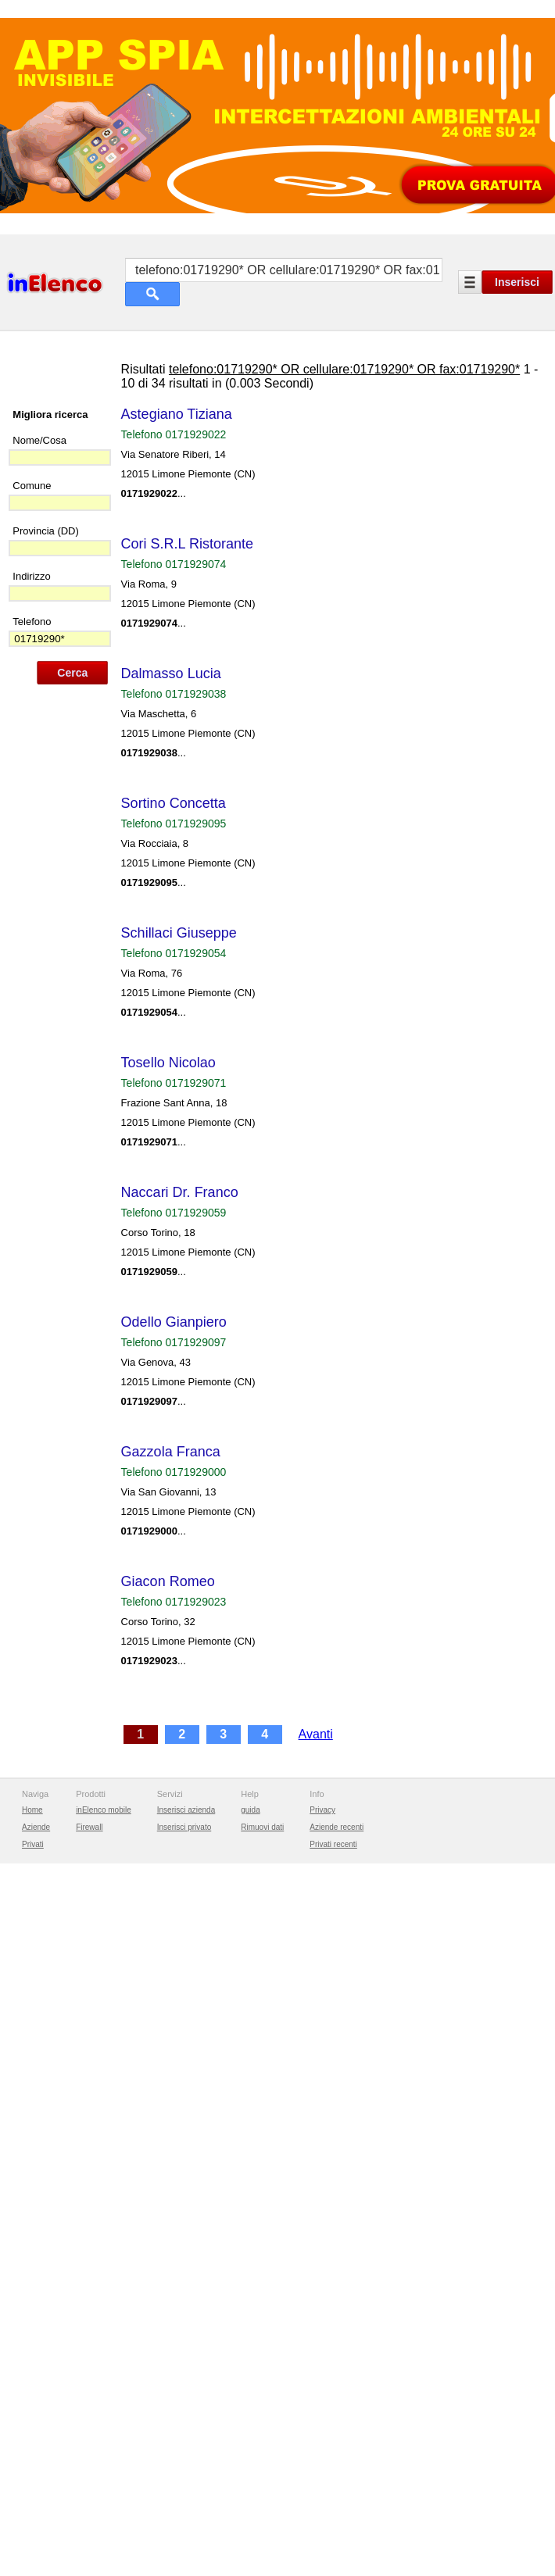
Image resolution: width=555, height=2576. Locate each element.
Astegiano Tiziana (180, 559)
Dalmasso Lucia (175, 819)
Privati (33, 2322)
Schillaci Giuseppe (183, 1078)
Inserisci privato (184, 2305)
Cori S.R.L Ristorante (191, 689)
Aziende (36, 2305)
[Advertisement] (277, 190)
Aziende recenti (336, 2305)
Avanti (320, 1879)
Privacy (322, 2288)
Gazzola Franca (174, 1597)
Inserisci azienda (186, 2288)
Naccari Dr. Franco (183, 1337)
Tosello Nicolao (172, 1208)
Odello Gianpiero (178, 1467)
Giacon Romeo (172, 1727)
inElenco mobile (103, 2288)
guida (250, 2288)
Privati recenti (333, 2322)
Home (32, 2288)
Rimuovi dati (262, 2305)
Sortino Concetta (177, 948)
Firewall (89, 2305)
